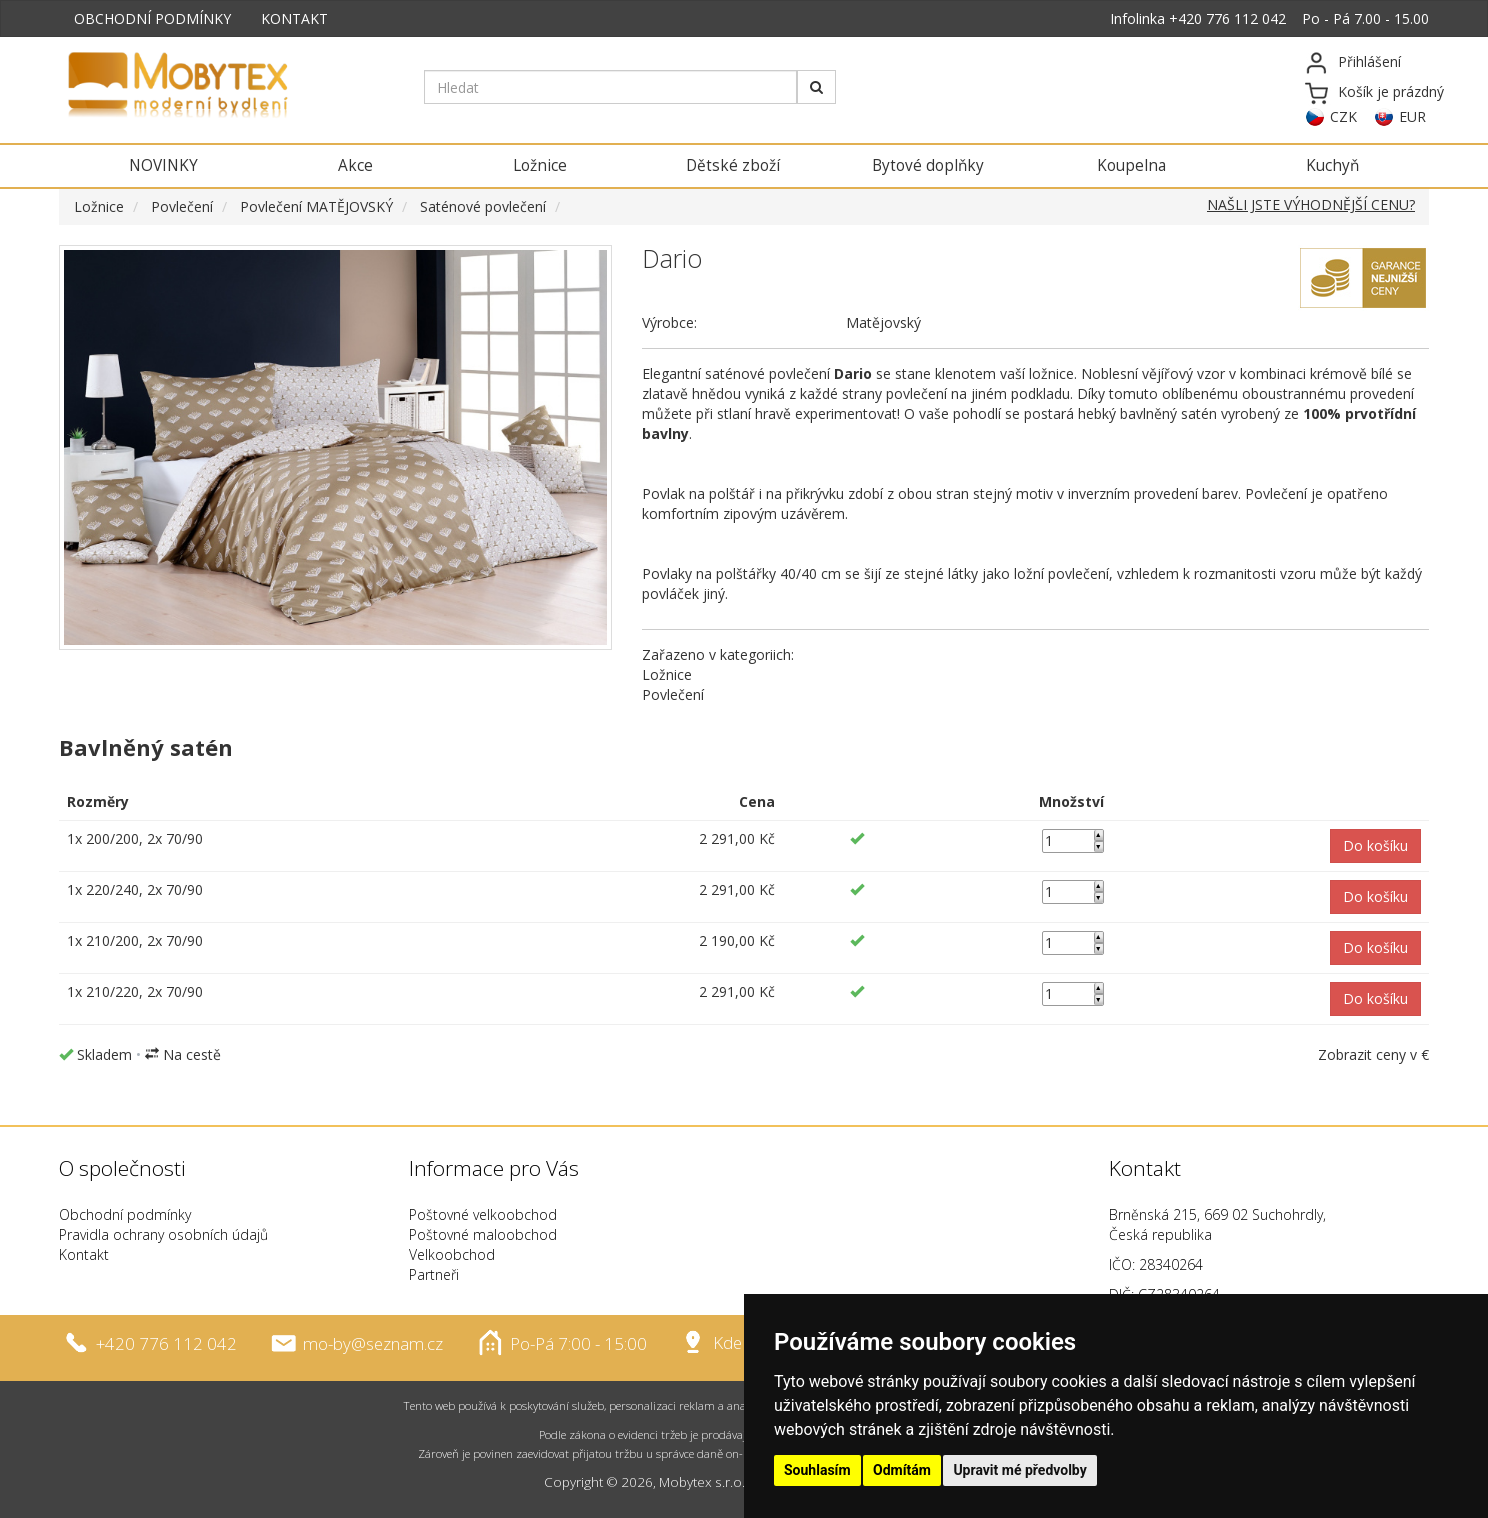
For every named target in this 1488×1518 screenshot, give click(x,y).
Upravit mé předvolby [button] (1019, 1470)
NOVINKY (163, 165)
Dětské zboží (733, 165)
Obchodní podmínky (125, 1214)
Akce (355, 165)
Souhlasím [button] (817, 1470)
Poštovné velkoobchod (483, 1214)
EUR (1412, 116)
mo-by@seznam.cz (373, 1342)
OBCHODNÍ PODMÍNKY (152, 18)
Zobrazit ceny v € (1373, 1054)
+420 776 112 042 (1227, 18)
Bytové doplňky (928, 165)
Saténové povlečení (483, 206)
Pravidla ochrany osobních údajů (163, 1234)
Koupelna (1131, 165)
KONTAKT (294, 18)
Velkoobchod (452, 1254)
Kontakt (84, 1254)
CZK (1343, 116)
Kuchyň (1332, 165)
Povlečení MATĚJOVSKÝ (316, 206)
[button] (1375, 846)
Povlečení (182, 206)
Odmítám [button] (902, 1470)
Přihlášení (1369, 61)
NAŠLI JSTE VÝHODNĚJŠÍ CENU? (1311, 204)
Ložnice (540, 165)
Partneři (434, 1274)
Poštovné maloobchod (483, 1234)
